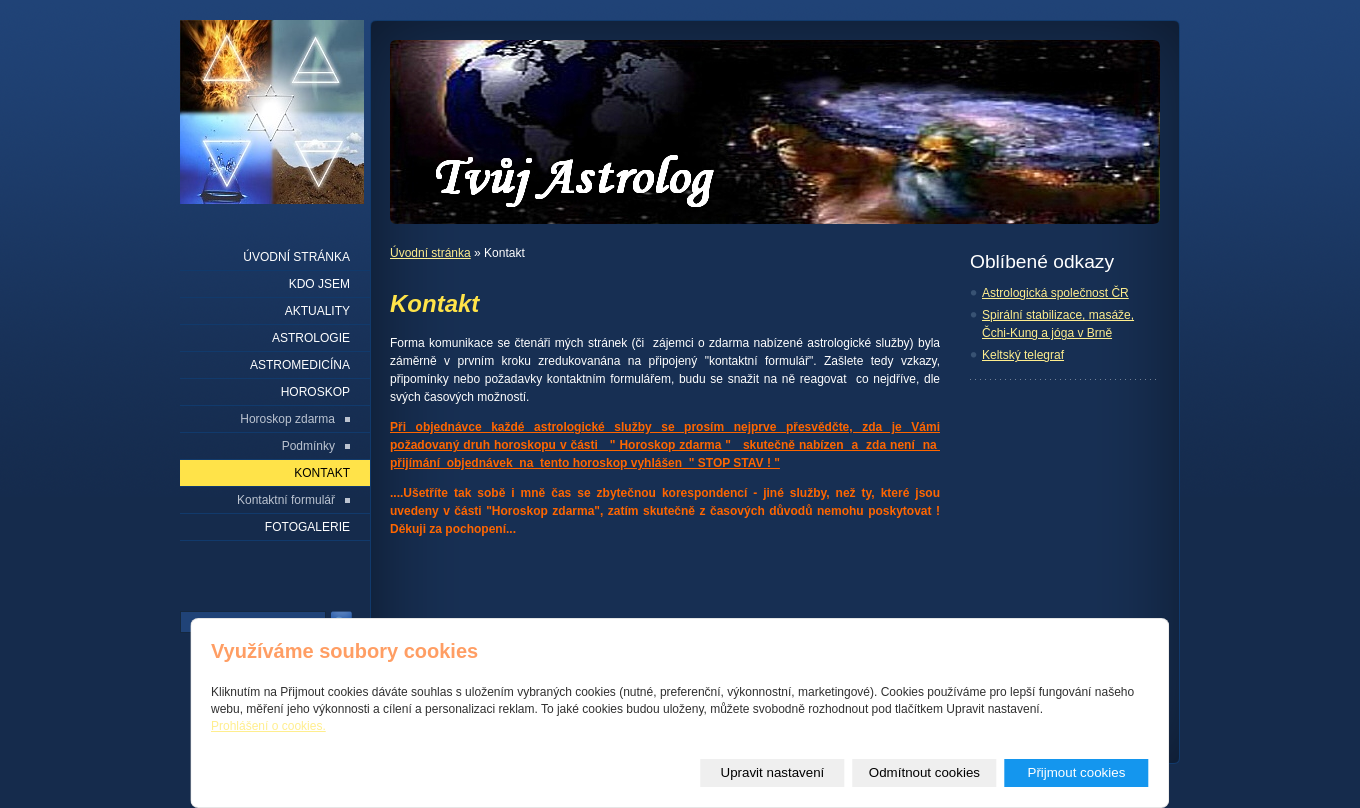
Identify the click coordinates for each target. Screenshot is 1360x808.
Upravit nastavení (773, 772)
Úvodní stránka (430, 253)
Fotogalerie (307, 527)
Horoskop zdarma (287, 419)
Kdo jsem (319, 284)
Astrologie (311, 338)
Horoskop (315, 392)
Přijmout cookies (1077, 772)
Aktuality (317, 311)
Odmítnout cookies (924, 772)
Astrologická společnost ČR (1055, 293)
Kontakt (322, 473)
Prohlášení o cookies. (268, 726)
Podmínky (308, 446)
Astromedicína (300, 365)
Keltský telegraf (1023, 355)
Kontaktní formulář (286, 500)
